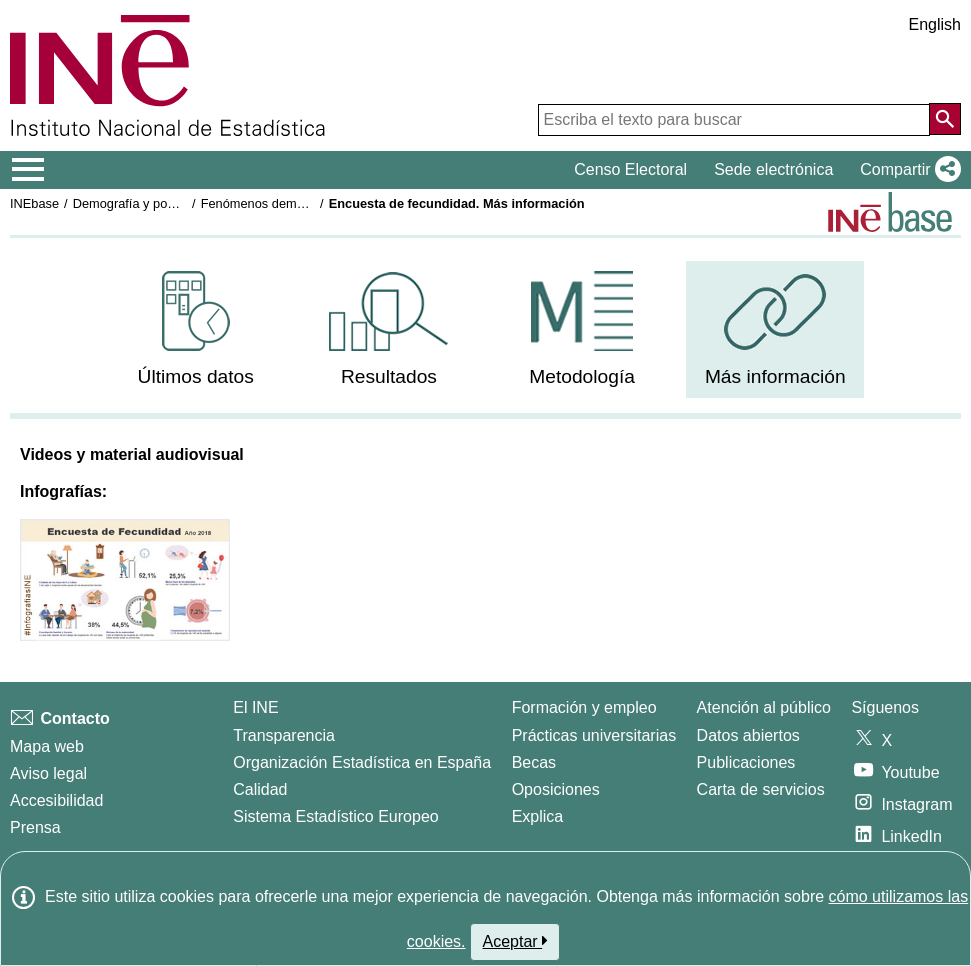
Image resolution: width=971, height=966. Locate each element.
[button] (906, 170)
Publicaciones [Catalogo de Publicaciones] (746, 762)
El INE (255, 707)
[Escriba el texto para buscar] (734, 120)
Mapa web (47, 746)
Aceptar (515, 941)
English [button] (935, 24)
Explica (538, 816)
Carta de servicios (761, 789)
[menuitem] (196, 329)
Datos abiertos (748, 735)
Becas (534, 762)
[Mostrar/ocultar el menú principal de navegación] (28, 170)
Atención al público (764, 707)
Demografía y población (140, 203)
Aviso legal (48, 773)
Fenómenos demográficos (275, 203)
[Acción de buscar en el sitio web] (945, 119)
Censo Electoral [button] (630, 169)
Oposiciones (556, 789)
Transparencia (284, 735)
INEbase (34, 203)
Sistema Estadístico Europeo (335, 816)
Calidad (260, 789)
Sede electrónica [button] (773, 169)
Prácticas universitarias (594, 735)
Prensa (35, 827)
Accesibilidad (56, 800)
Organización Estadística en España (362, 762)
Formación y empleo (584, 707)
